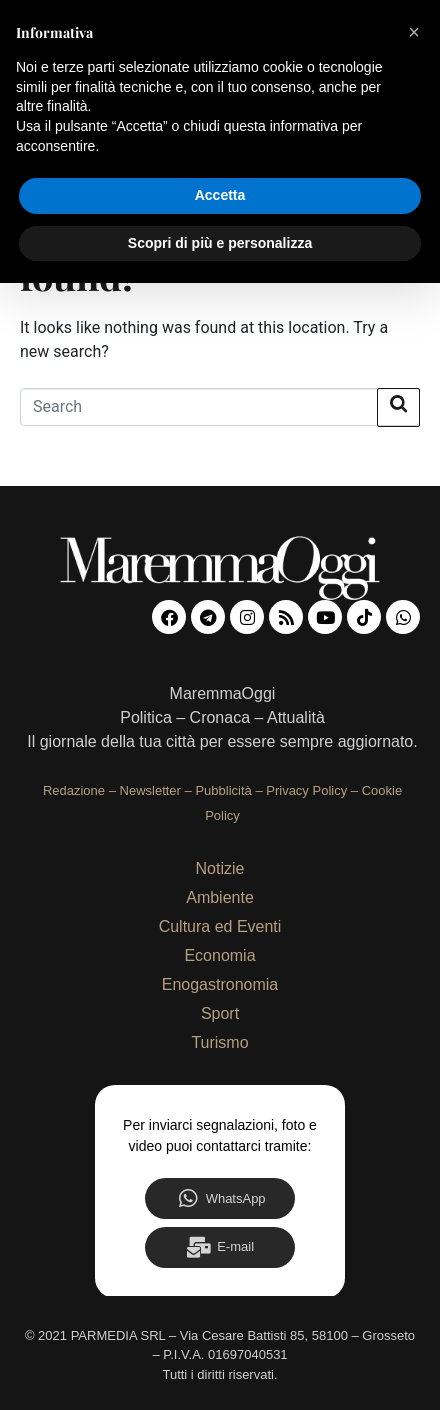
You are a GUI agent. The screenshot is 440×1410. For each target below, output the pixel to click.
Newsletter (150, 790)
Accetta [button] (220, 195)
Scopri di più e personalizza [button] (220, 243)
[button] (414, 32)
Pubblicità (223, 790)
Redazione (74, 790)
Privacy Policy (306, 790)
